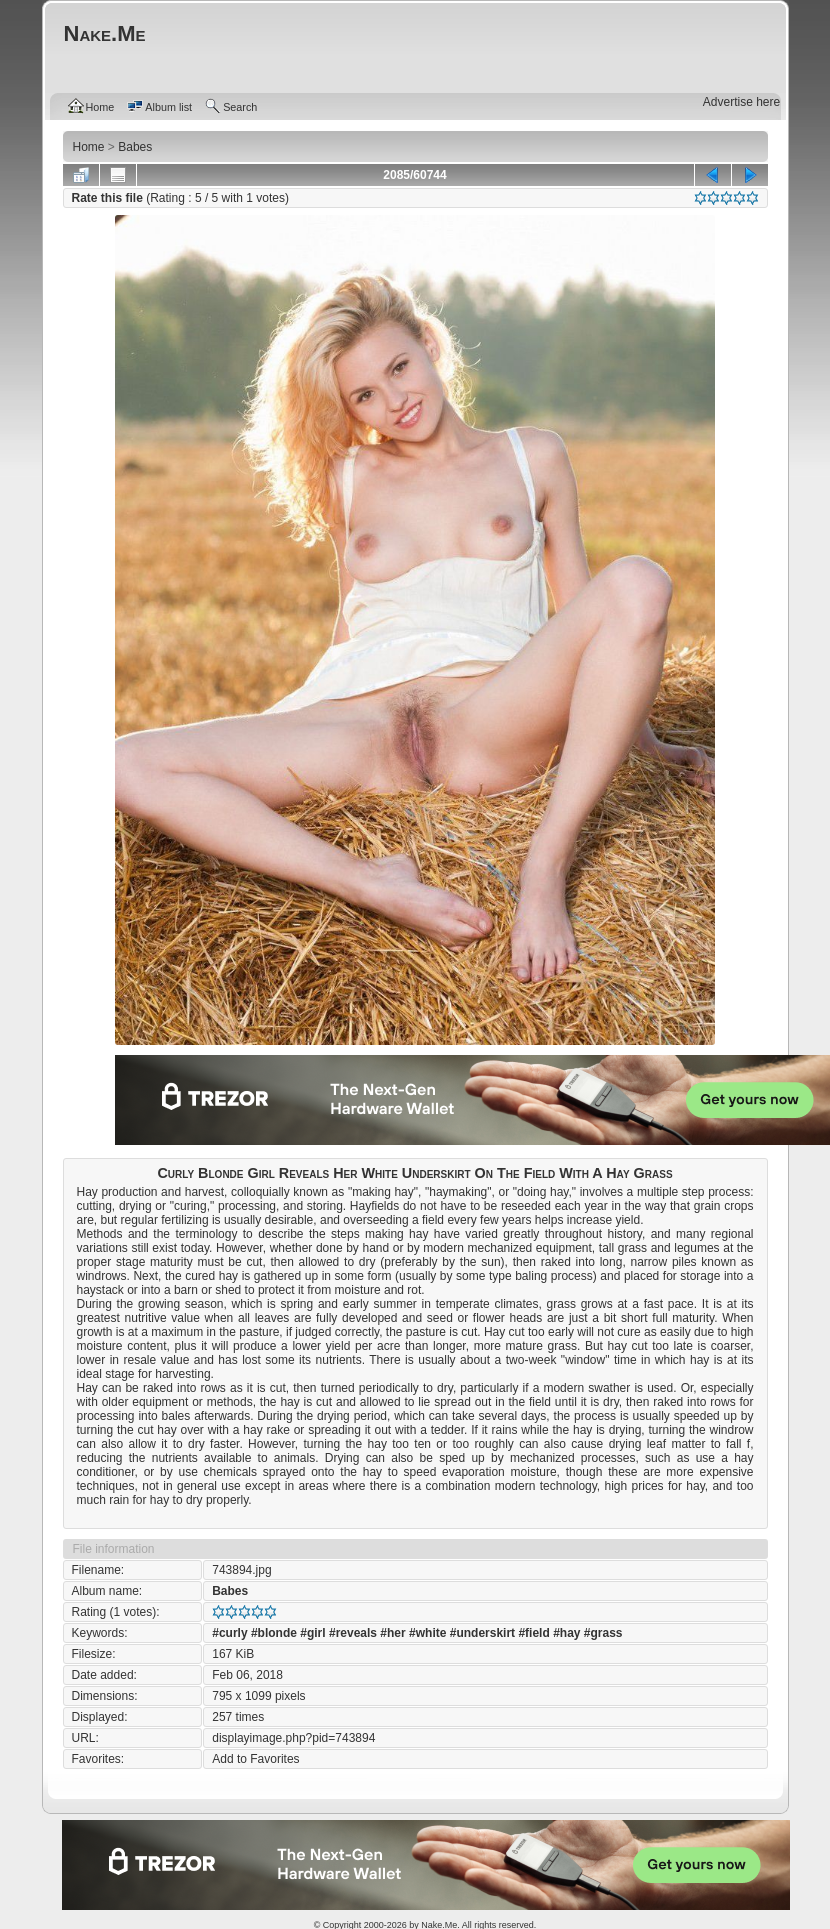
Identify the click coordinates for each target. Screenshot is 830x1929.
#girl (312, 1633)
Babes (230, 1591)
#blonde (274, 1633)
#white (427, 1633)
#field (533, 1633)
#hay (566, 1633)
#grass (603, 1633)
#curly (229, 1633)
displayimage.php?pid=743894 (293, 1738)
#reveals (353, 1633)
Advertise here (741, 102)
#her (392, 1633)
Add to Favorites (255, 1759)
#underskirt (482, 1633)
